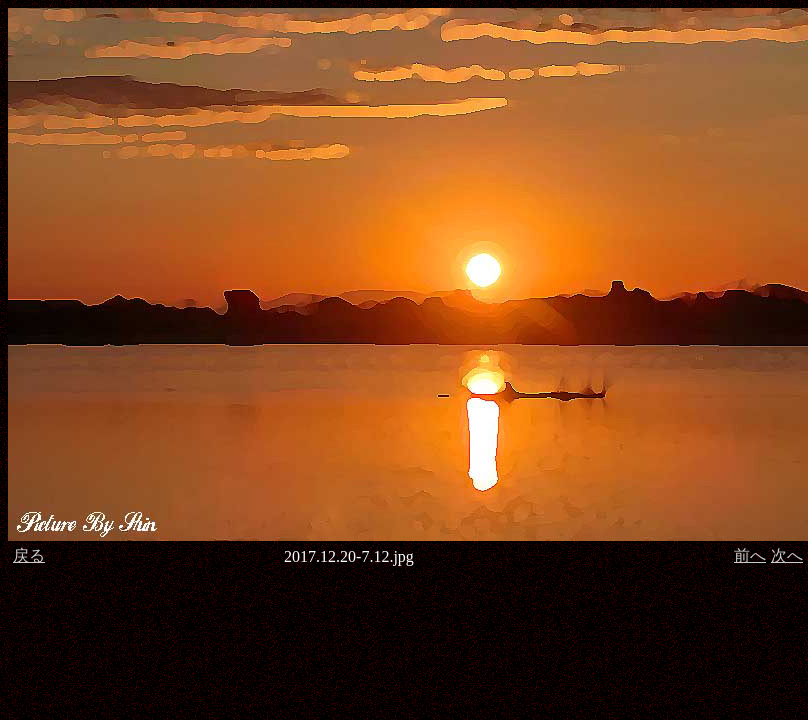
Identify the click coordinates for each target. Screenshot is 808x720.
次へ (787, 555)
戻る (29, 555)
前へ (750, 555)
